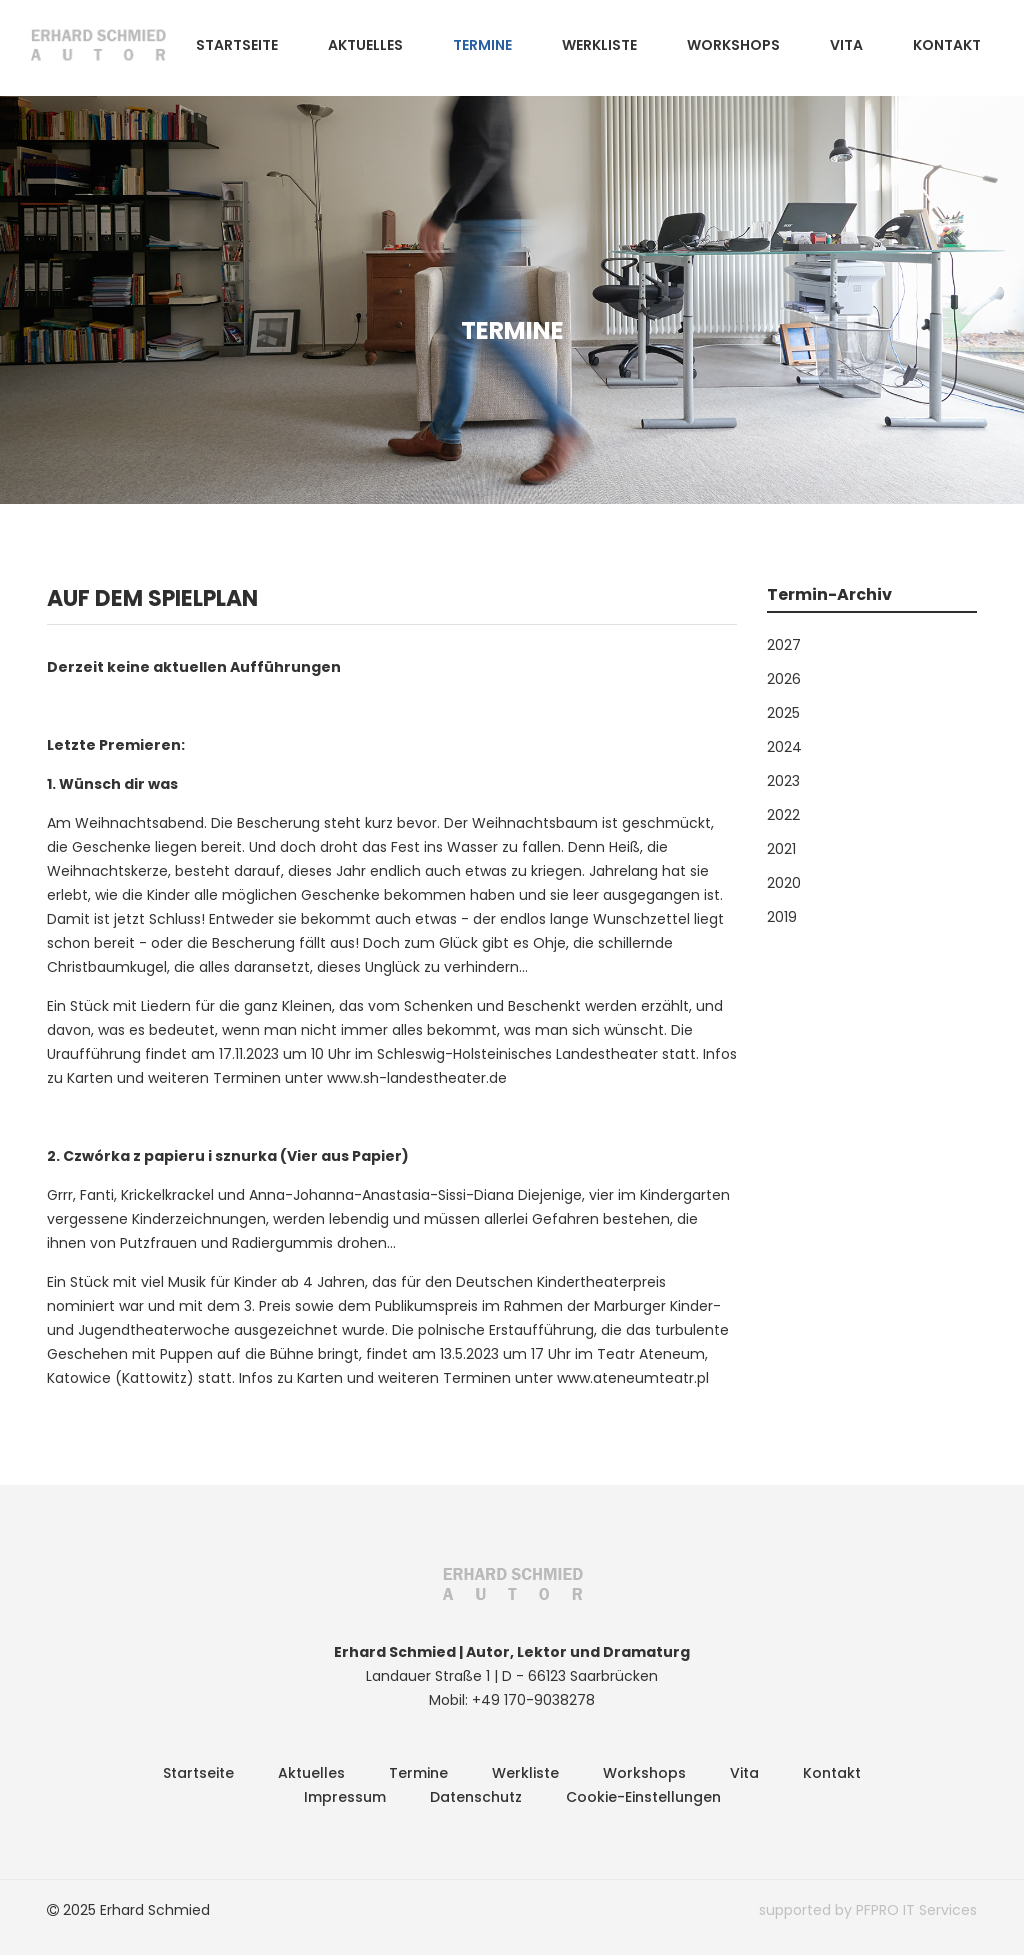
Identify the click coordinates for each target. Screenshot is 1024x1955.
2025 (783, 713)
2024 (784, 747)
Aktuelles (365, 45)
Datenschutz (476, 1797)
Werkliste (599, 45)
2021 (781, 849)
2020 (784, 883)
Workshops (733, 45)
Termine (482, 45)
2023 (783, 781)
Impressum (345, 1797)
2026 (784, 679)
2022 (783, 815)
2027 (784, 645)
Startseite (237, 45)
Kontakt (947, 45)
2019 (782, 917)
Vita (846, 45)
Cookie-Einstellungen (643, 1797)
